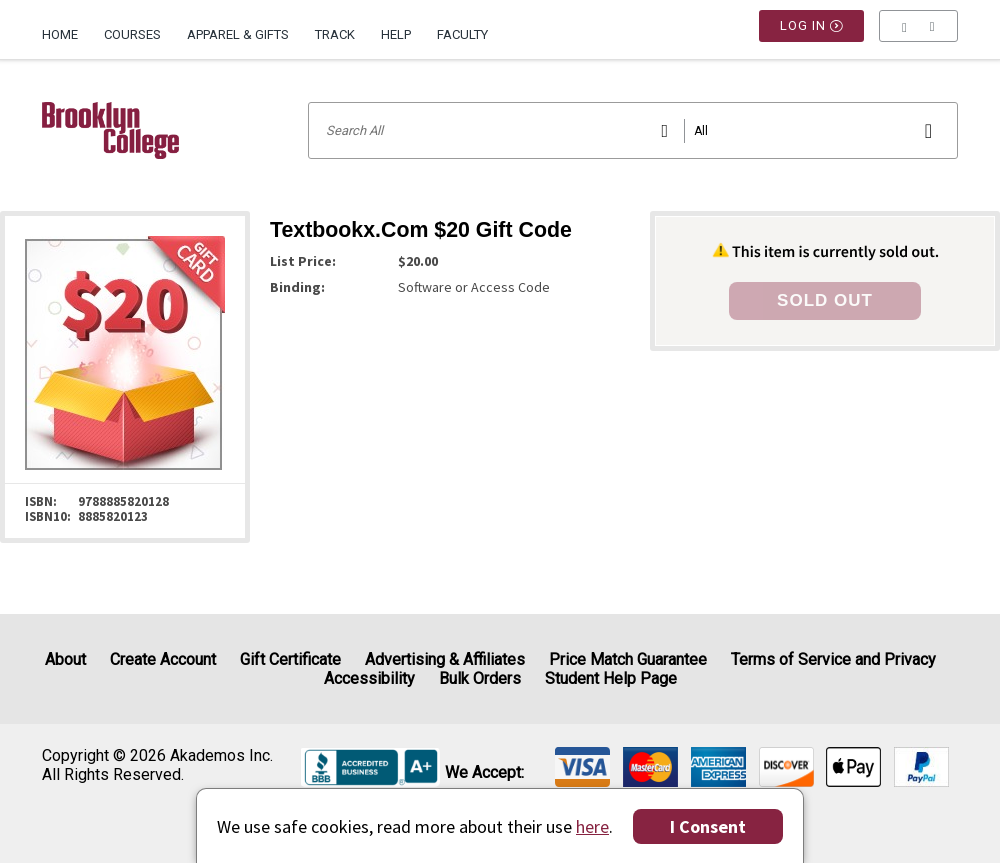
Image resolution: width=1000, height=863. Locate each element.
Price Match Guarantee (628, 659)
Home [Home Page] (60, 34)
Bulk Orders (480, 678)
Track (335, 34)
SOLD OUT (825, 300)
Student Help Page (611, 678)
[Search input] (633, 130)
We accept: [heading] (484, 773)
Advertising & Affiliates (445, 659)
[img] (582, 767)
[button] (918, 35)
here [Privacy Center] (592, 826)
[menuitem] (66, 27)
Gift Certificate (290, 659)
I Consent (708, 826)
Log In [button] (812, 35)
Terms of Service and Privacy (833, 659)
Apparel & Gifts (238, 34)
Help (396, 34)
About (65, 659)
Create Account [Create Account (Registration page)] (163, 659)
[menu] (918, 35)
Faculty (462, 34)
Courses (132, 34)
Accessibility (369, 678)
